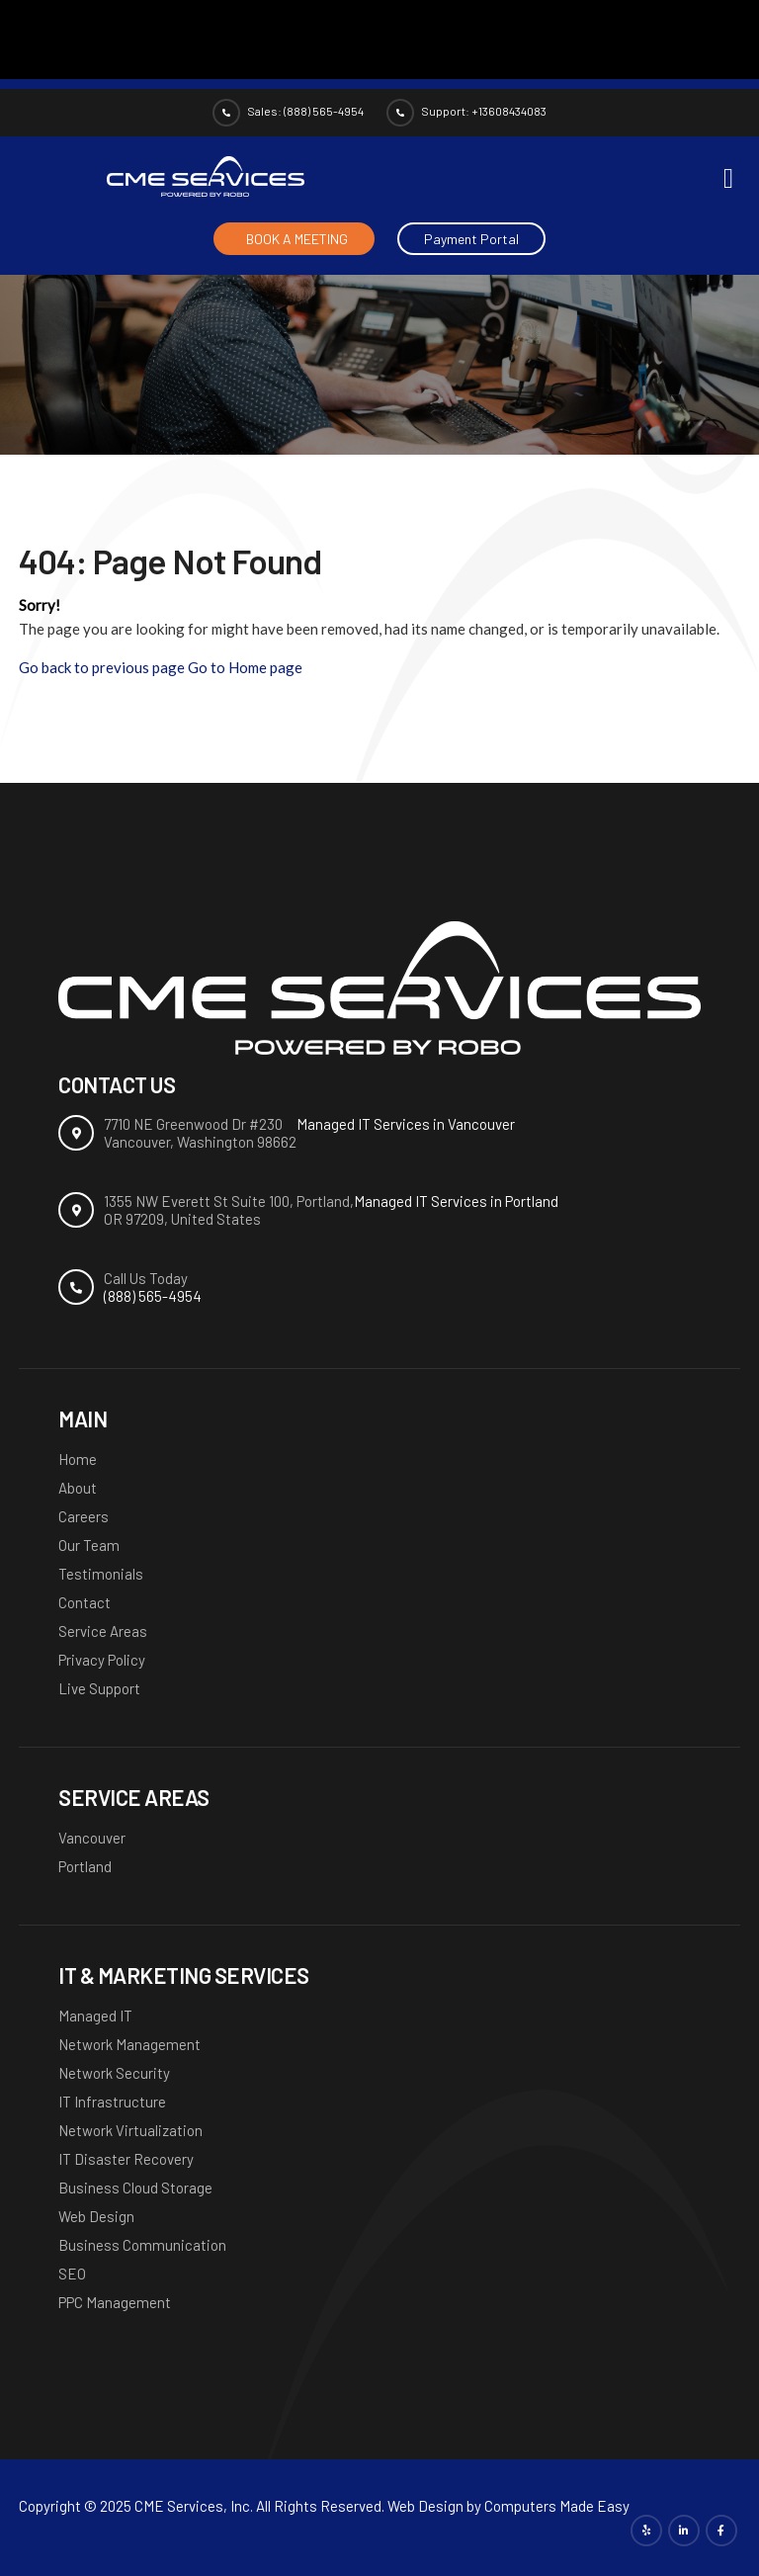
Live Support (99, 1688)
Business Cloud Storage (135, 2187)
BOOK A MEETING (297, 238)
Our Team (89, 1545)
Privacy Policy (101, 1660)
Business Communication (142, 2245)
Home (77, 1459)
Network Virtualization (130, 2130)
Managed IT (95, 2015)
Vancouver (92, 1837)
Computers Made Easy (557, 2506)
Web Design (96, 2216)
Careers (83, 1516)
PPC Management (114, 2302)
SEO (72, 2273)
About (77, 1488)
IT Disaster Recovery (126, 2159)
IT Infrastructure (112, 2101)
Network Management (129, 2044)
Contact (84, 1602)
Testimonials (100, 1574)
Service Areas (102, 1631)
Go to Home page (245, 667)
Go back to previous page (102, 667)
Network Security (114, 2073)
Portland (85, 1866)
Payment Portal (471, 238)
